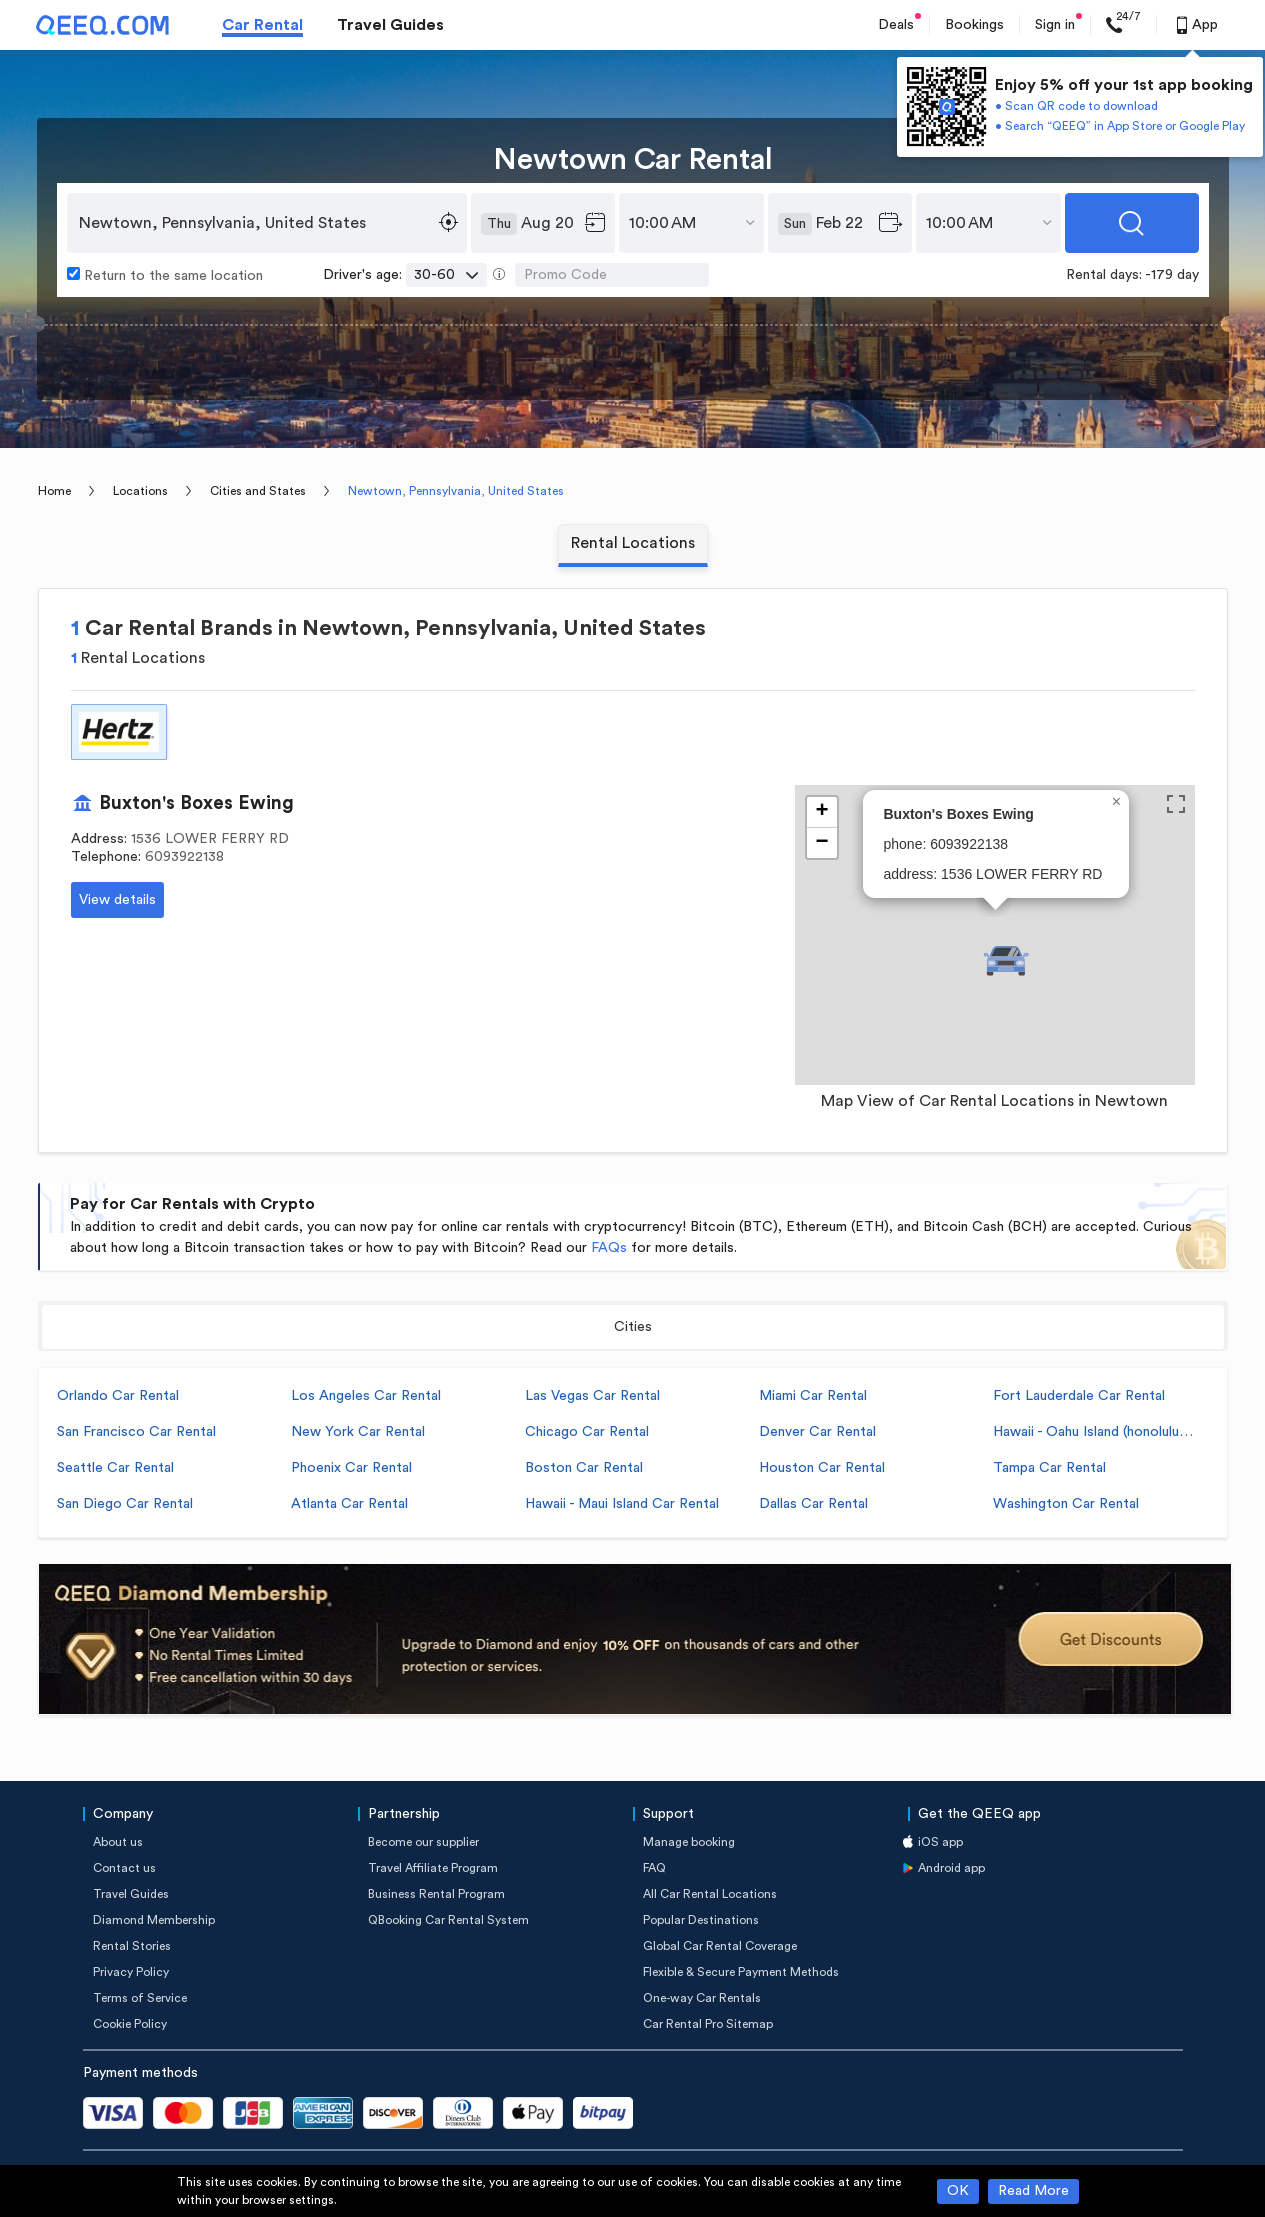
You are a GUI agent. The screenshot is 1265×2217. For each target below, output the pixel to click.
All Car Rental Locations (710, 1894)
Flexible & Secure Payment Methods (741, 1972)
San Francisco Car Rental (136, 1432)
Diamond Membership (154, 1920)
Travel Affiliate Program (433, 1868)
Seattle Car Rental (115, 1468)
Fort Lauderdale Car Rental (1079, 1396)
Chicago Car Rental (587, 1432)
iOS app (940, 1842)
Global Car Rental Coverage (720, 1946)
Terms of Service (140, 1998)
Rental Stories (132, 1946)
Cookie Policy (130, 2024)
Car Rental (262, 25)
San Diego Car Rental (125, 1504)
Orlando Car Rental (118, 1396)
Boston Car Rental (584, 1468)
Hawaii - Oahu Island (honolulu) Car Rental (1093, 1432)
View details (117, 900)
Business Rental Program (436, 1894)
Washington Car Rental (1066, 1504)
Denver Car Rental (817, 1432)
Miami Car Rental (813, 1396)
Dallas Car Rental (813, 1504)
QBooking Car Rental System (448, 1920)
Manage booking (689, 1842)
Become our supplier (423, 1842)
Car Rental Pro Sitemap (708, 2024)
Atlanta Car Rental (349, 1504)
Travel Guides (390, 25)
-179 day (1172, 275)
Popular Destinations (701, 1920)
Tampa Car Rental (1049, 1468)
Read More (1033, 2191)
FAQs (609, 1248)
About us (118, 1842)
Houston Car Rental (822, 1468)
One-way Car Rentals (702, 1998)
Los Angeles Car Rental (366, 1396)
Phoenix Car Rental (351, 1468)
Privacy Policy (131, 1972)
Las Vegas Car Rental (592, 1396)
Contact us (124, 1868)
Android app (951, 1868)
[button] (1006, 961)
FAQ (654, 1868)
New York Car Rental (358, 1432)
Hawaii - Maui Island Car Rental (622, 1504)
